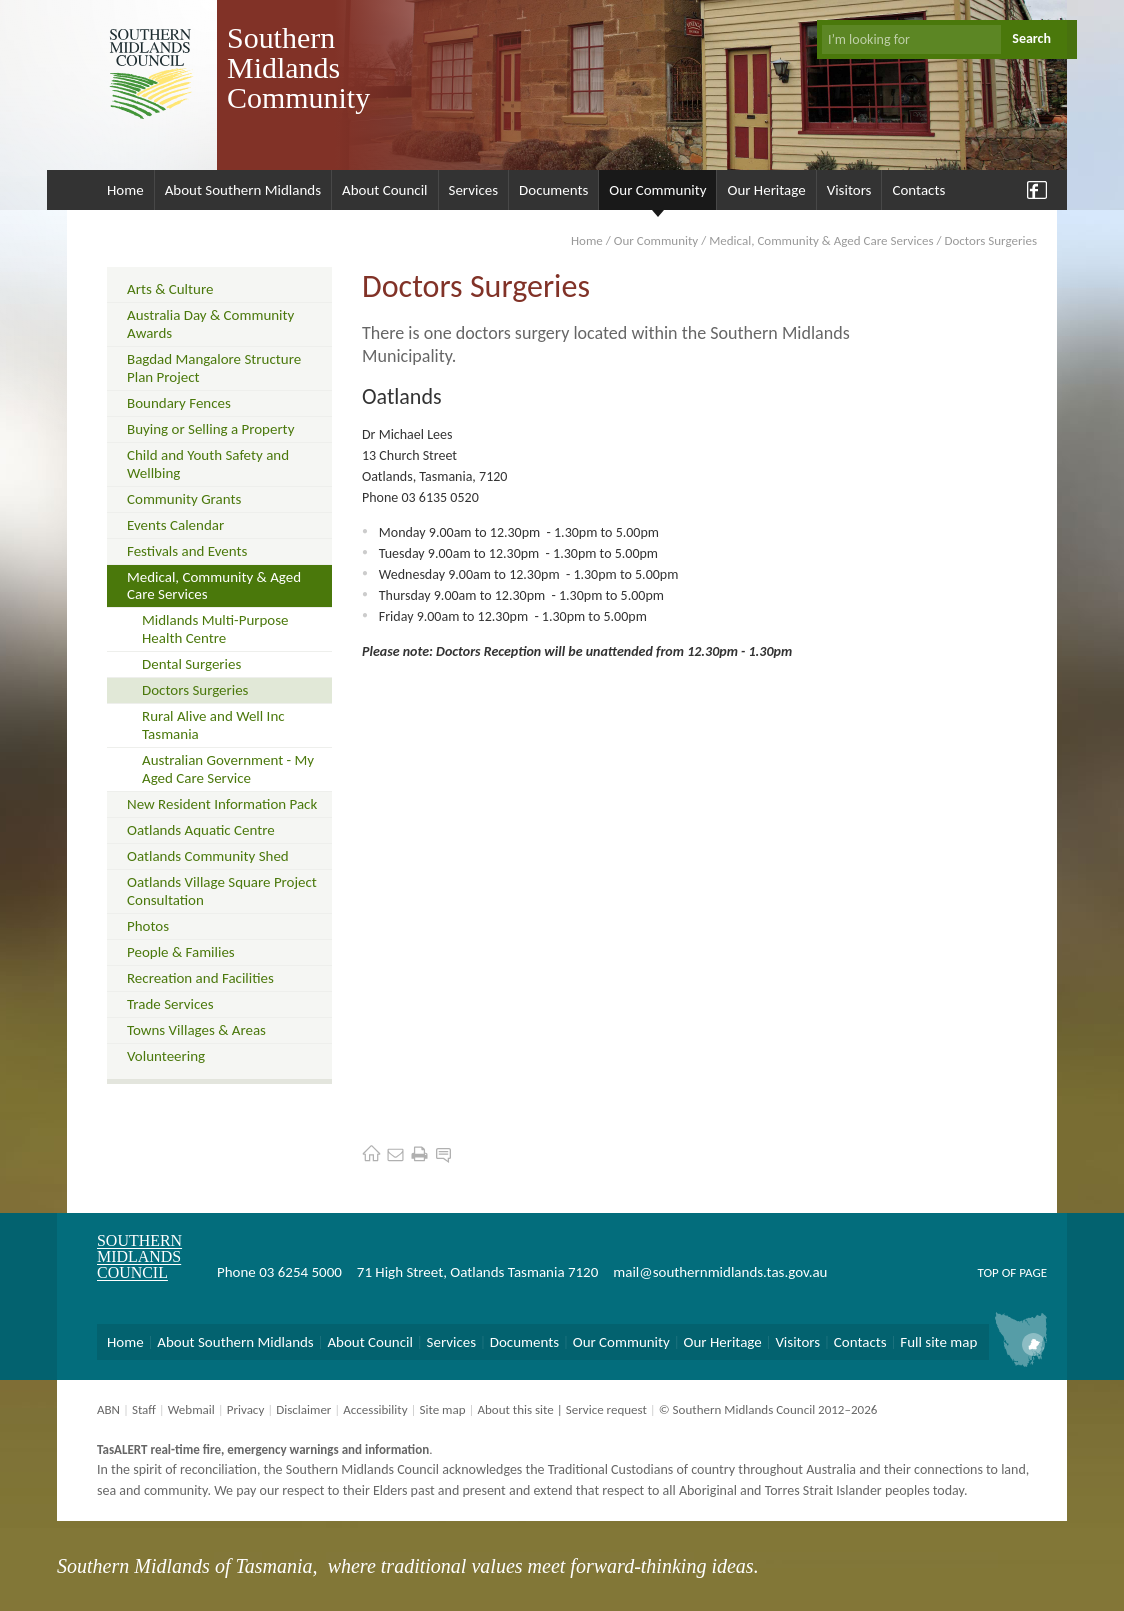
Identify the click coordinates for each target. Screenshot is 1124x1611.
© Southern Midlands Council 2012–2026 (768, 1409)
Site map (442, 1409)
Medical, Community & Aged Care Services (821, 240)
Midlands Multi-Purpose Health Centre (215, 629)
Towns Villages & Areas (196, 1030)
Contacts (918, 190)
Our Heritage (766, 190)
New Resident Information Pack (222, 804)
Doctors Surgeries (195, 690)
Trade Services (170, 1004)
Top (987, 1272)
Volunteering (166, 1056)
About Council (385, 190)
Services (474, 190)
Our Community (657, 190)
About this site (515, 1409)
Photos (148, 926)
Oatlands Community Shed (208, 856)
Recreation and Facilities (200, 978)
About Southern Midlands (243, 190)
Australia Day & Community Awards (210, 324)
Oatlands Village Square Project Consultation (222, 891)
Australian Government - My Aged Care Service (228, 769)
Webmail (191, 1409)
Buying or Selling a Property (210, 429)
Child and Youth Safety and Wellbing (208, 464)
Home (125, 190)
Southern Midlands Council (139, 1256)
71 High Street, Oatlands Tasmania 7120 (477, 1272)
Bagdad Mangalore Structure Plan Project (214, 368)
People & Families (181, 952)
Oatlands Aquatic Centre (201, 830)
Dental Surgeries (191, 664)
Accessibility (375, 1409)
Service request (606, 1409)
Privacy (246, 1409)
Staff (144, 1409)
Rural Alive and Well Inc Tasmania (213, 725)
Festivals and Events (187, 551)
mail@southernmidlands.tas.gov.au (720, 1272)
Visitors (849, 190)
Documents (553, 190)
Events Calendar (175, 525)
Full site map (938, 1342)
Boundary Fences (179, 403)
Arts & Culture (170, 289)
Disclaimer (303, 1409)
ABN (108, 1409)
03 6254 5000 (300, 1272)
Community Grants (184, 499)
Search (1031, 38)
